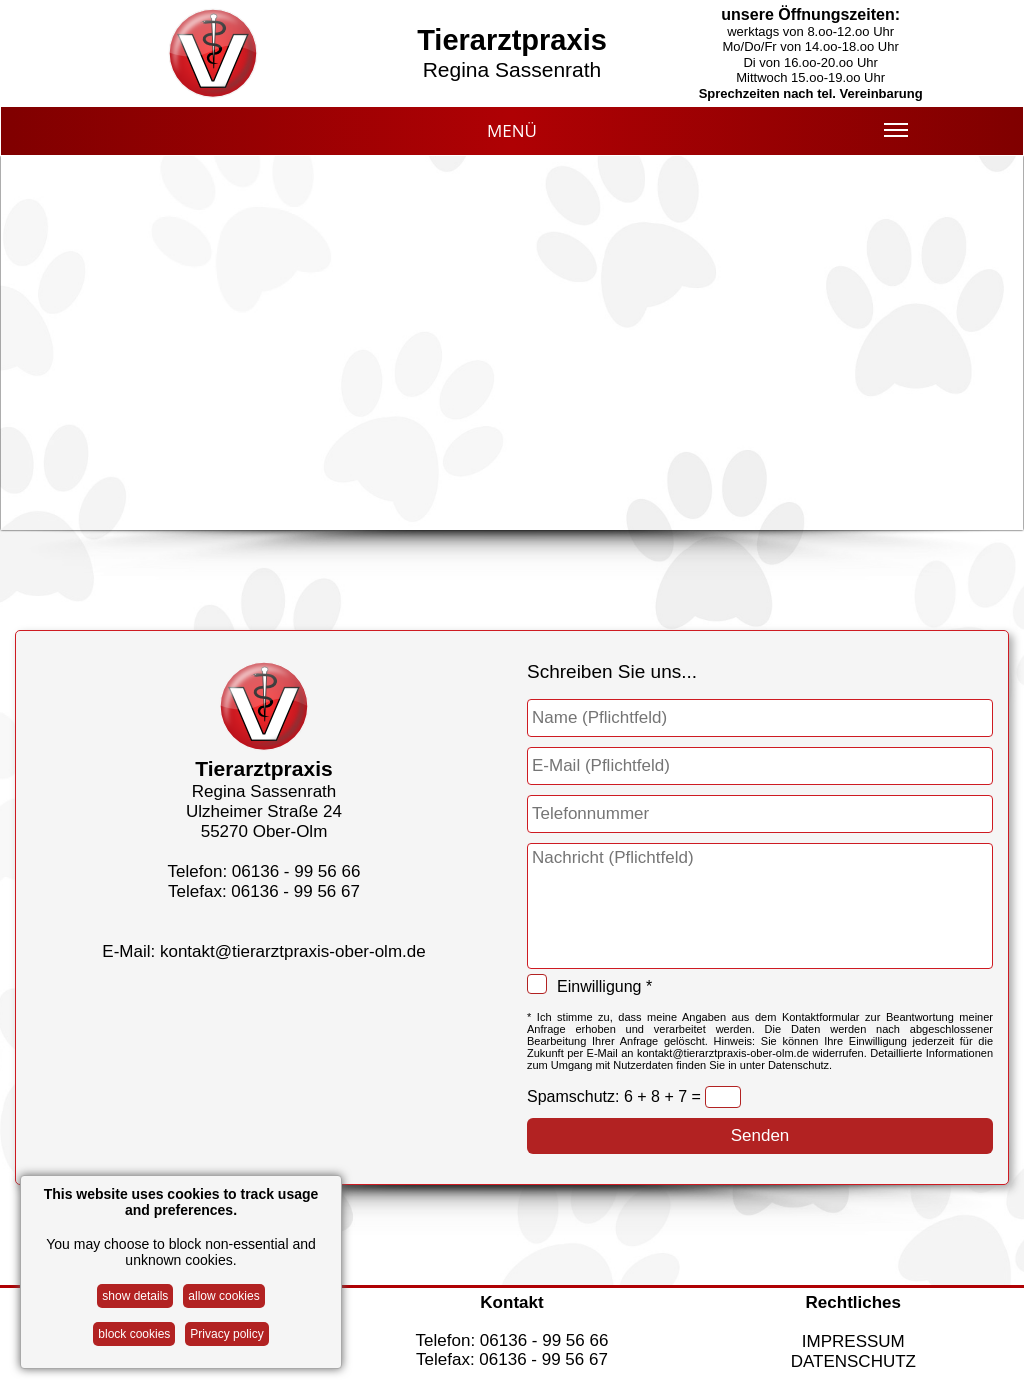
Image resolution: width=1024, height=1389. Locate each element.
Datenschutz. (800, 1065)
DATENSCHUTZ (853, 1361)
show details (135, 1296)
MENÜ (697, 137)
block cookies (134, 1334)
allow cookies (223, 1296)
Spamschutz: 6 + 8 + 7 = (616, 1096)
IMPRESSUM (853, 1341)
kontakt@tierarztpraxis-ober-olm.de (293, 951)
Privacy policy (226, 1334)
